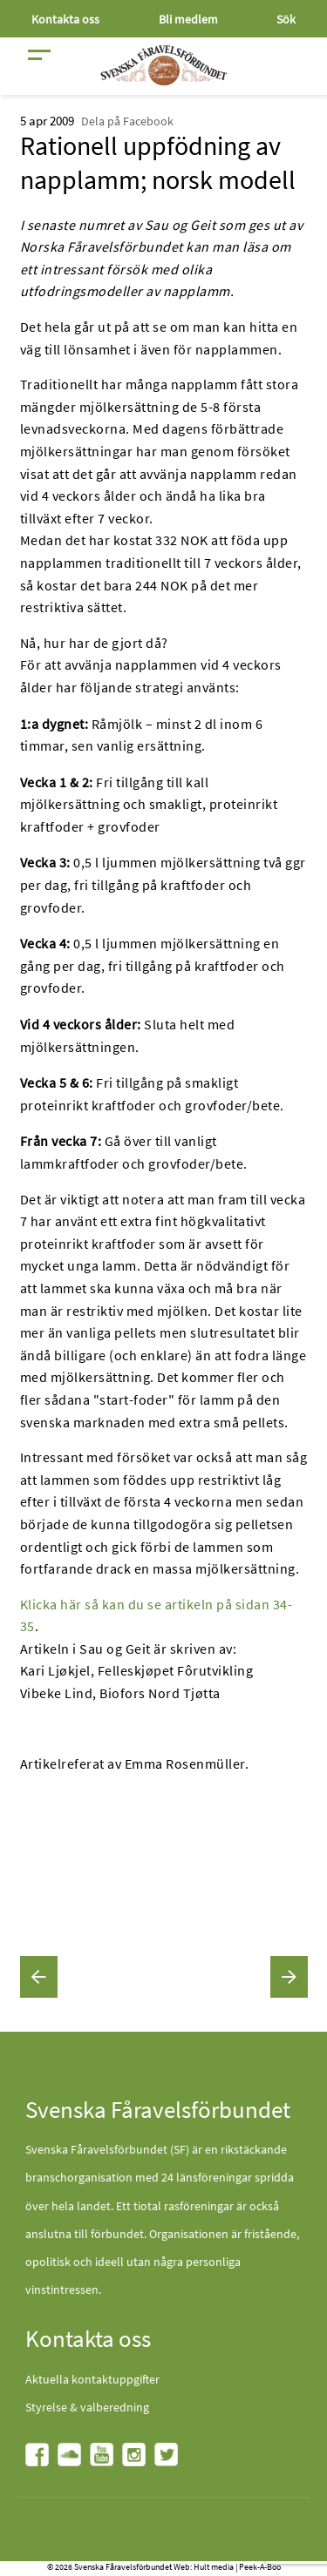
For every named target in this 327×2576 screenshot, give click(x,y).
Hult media (214, 2567)
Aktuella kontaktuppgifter (92, 2379)
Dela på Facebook (127, 121)
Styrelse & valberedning (87, 2407)
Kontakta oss (65, 19)
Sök (286, 19)
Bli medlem (188, 19)
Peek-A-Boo (260, 2567)
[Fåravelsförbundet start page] (164, 65)
